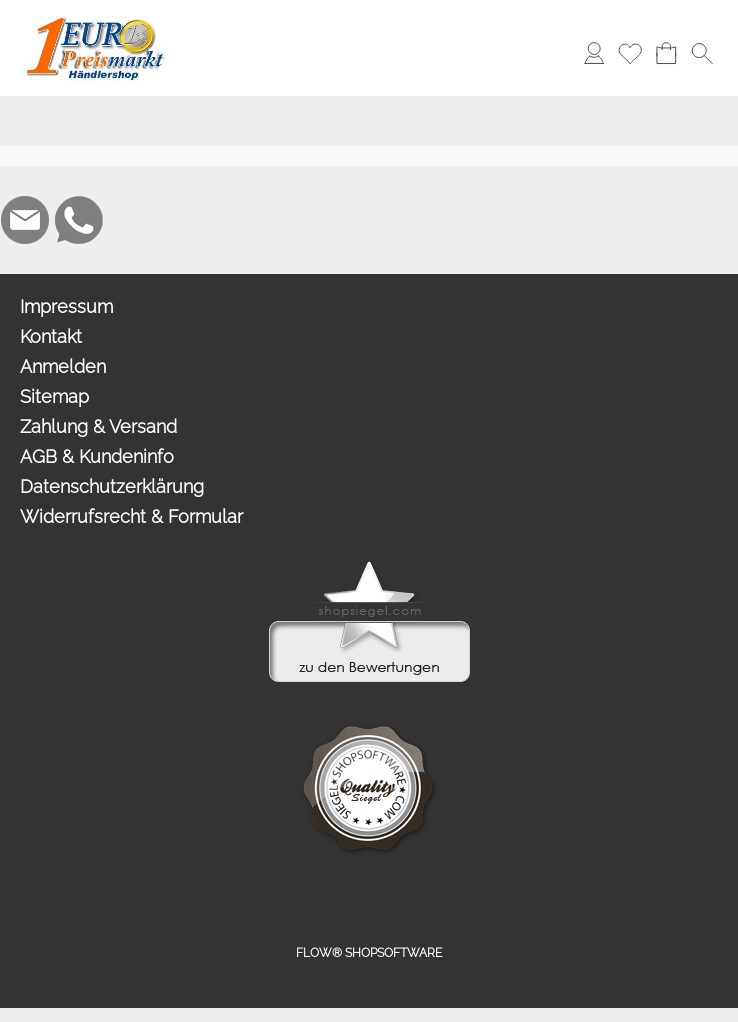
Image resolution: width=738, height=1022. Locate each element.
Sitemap (54, 396)
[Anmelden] (594, 53)
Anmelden (63, 366)
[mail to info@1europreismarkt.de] (25, 220)
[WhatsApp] (79, 220)
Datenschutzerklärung (112, 486)
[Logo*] (95, 21)
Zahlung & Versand (98, 426)
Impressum (66, 306)
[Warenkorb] (666, 53)
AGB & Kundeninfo (97, 456)
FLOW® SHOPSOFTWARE (369, 953)
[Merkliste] (630, 53)
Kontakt (51, 336)
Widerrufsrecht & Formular (131, 516)
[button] (216, 53)
